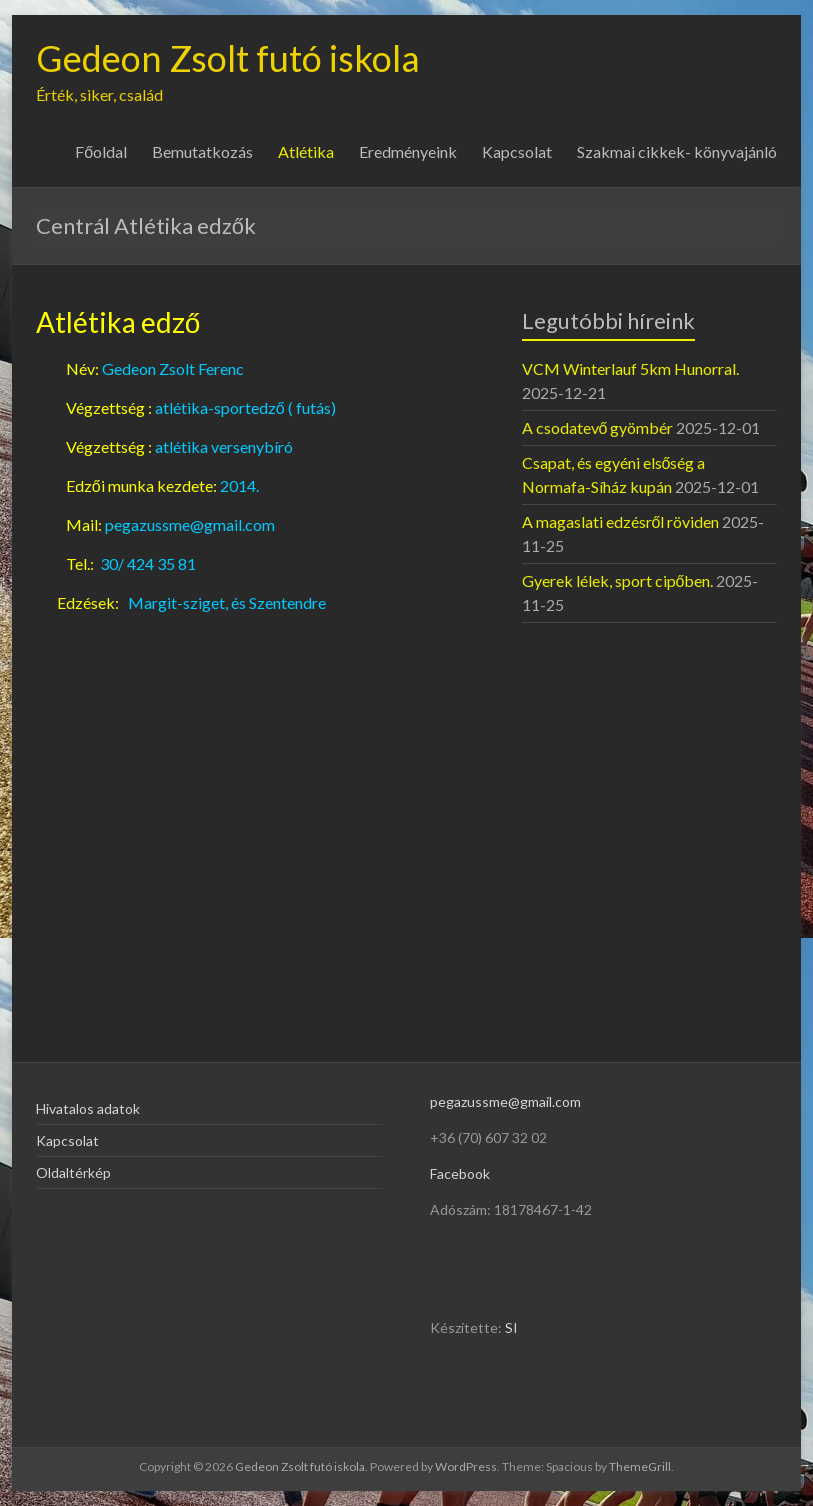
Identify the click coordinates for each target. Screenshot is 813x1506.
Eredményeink (408, 151)
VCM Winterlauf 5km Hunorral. (630, 368)
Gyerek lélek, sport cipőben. (618, 580)
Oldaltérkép (73, 1172)
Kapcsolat (517, 151)
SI (511, 1327)
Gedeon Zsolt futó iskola (228, 58)
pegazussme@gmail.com (505, 1101)
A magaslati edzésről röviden (621, 521)
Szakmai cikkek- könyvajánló (677, 151)
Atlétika (306, 151)
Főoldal (101, 151)
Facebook (460, 1173)
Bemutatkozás (202, 151)
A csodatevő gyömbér (598, 427)
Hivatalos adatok (88, 1108)
